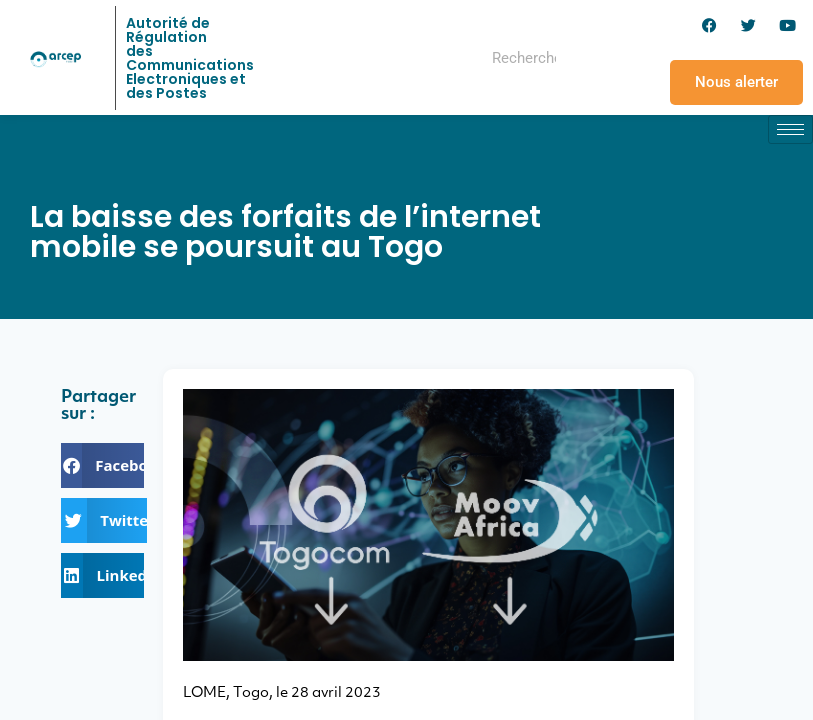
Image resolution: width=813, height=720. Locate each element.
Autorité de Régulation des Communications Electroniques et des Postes (190, 58)
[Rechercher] (597, 58)
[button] (102, 465)
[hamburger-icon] (790, 129)
